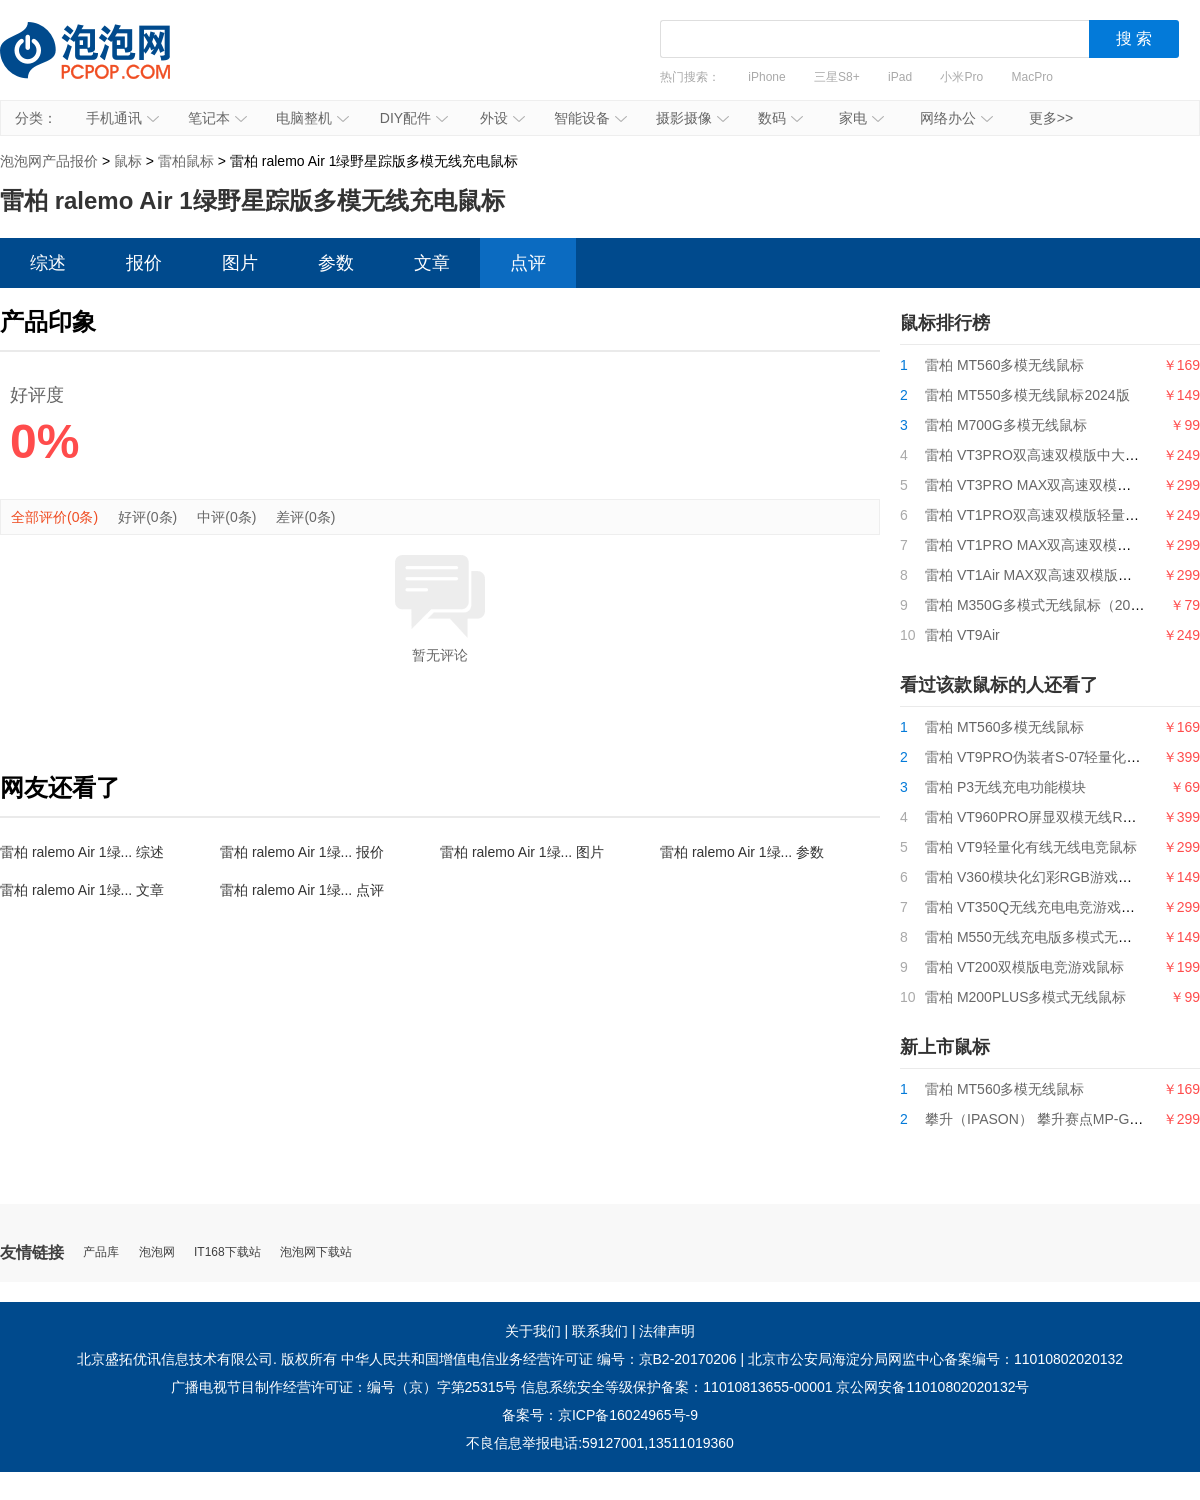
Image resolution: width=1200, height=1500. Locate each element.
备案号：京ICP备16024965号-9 (600, 1415)
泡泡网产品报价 (105, 65)
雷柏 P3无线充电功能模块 (1005, 787)
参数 (336, 263)
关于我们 (533, 1331)
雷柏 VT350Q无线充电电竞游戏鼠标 (1037, 907)
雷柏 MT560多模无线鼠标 (1004, 365)
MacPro (1032, 77)
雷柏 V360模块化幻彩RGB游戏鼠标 (1035, 877)
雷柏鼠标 (186, 161)
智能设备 (590, 118)
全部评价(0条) (54, 517)
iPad (900, 77)
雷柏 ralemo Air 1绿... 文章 (82, 890)
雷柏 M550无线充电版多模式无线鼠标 (1042, 937)
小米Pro (961, 77)
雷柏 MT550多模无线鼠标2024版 (1027, 395)
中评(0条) (226, 517)
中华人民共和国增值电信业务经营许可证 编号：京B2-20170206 (539, 1359)
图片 (240, 263)
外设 (502, 118)
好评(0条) (147, 517)
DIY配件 (414, 118)
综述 (48, 263)
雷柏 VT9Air (962, 635)
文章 (432, 263)
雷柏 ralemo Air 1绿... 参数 (742, 852)
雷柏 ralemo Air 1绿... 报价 (302, 852)
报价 (144, 263)
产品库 (101, 1252)
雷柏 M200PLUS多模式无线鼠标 (1025, 997)
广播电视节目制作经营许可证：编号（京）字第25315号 (344, 1387)
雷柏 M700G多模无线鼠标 (1006, 425)
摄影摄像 (692, 118)
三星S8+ (837, 77)
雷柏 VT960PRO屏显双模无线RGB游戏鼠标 (1062, 817)
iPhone (766, 77)
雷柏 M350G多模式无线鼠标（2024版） (1049, 605)
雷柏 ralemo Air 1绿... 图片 (522, 852)
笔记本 (217, 118)
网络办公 (956, 118)
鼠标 (128, 161)
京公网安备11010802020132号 (932, 1387)
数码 (780, 118)
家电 (861, 118)
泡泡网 (157, 1252)
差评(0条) (305, 517)
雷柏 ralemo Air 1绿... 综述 (82, 852)
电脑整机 (312, 118)
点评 (528, 263)
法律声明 (667, 1331)
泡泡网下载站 (316, 1252)
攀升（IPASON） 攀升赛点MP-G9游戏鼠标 (1059, 1119)
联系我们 (600, 1331)
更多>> (1051, 118)
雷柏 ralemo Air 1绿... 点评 (302, 890)
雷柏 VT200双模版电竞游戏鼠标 (1024, 967)
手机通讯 (122, 118)
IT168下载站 (227, 1252)
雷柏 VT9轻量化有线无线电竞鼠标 (1031, 847)
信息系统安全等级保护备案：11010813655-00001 (676, 1387)
